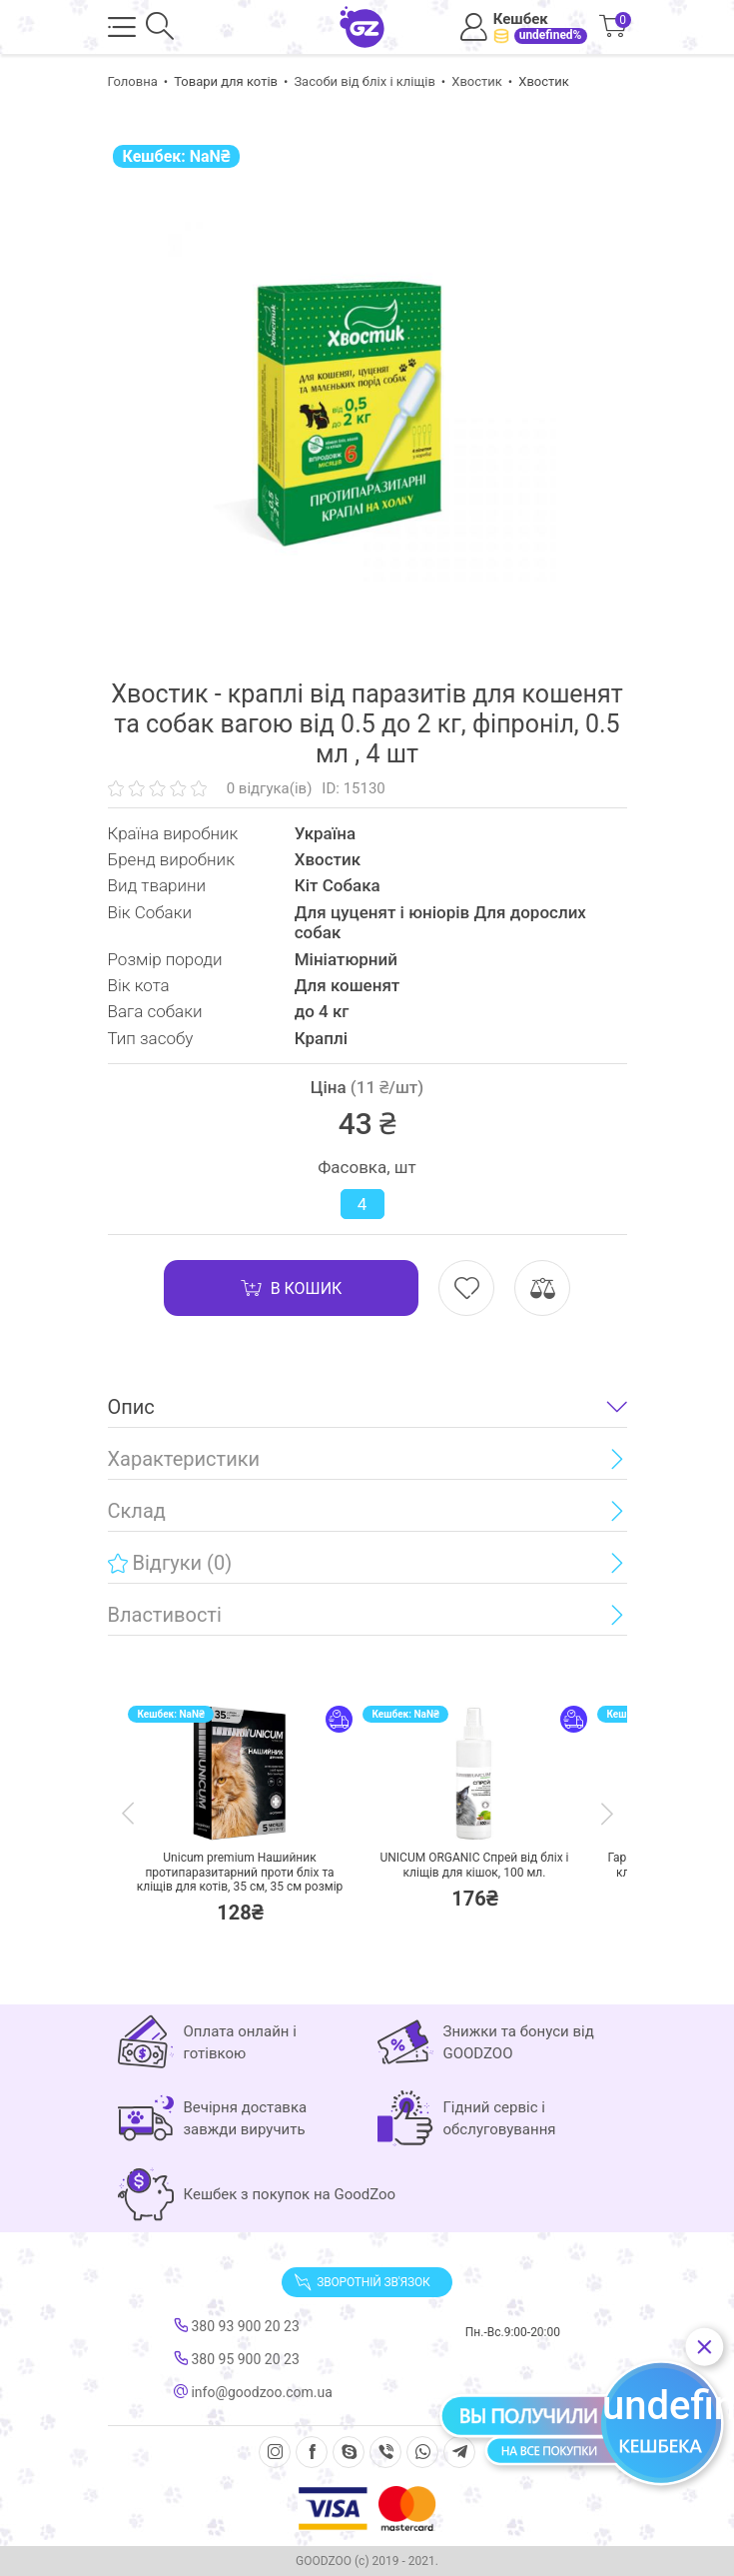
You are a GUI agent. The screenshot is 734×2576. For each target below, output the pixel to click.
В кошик (292, 1288)
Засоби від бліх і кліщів (364, 81)
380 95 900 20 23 (237, 2359)
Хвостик (476, 81)
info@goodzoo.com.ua (253, 2392)
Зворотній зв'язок (361, 2282)
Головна (133, 81)
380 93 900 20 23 (237, 2326)
